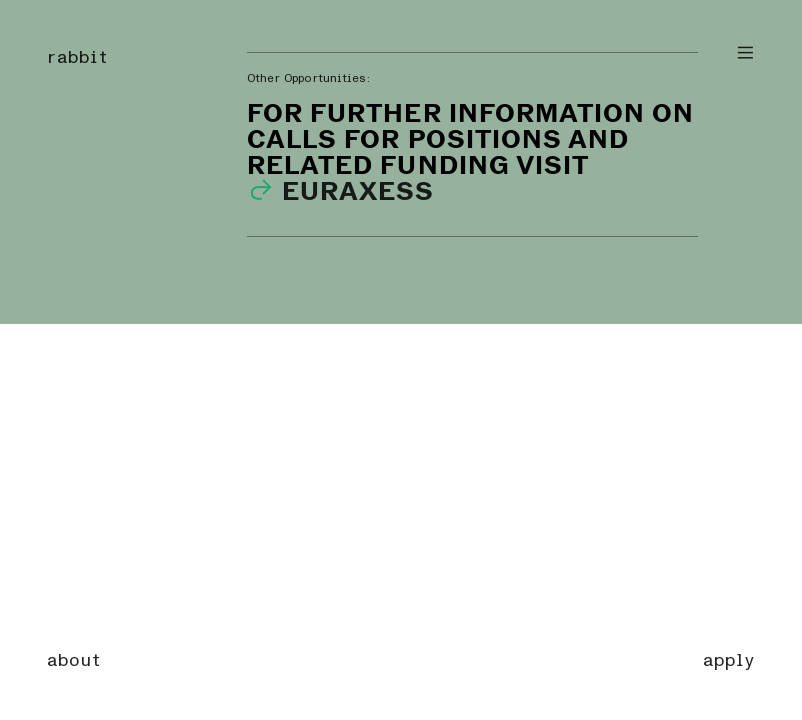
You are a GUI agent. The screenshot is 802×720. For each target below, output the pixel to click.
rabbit (77, 57)
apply (729, 660)
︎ (745, 53)
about (74, 660)
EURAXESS (340, 190)
